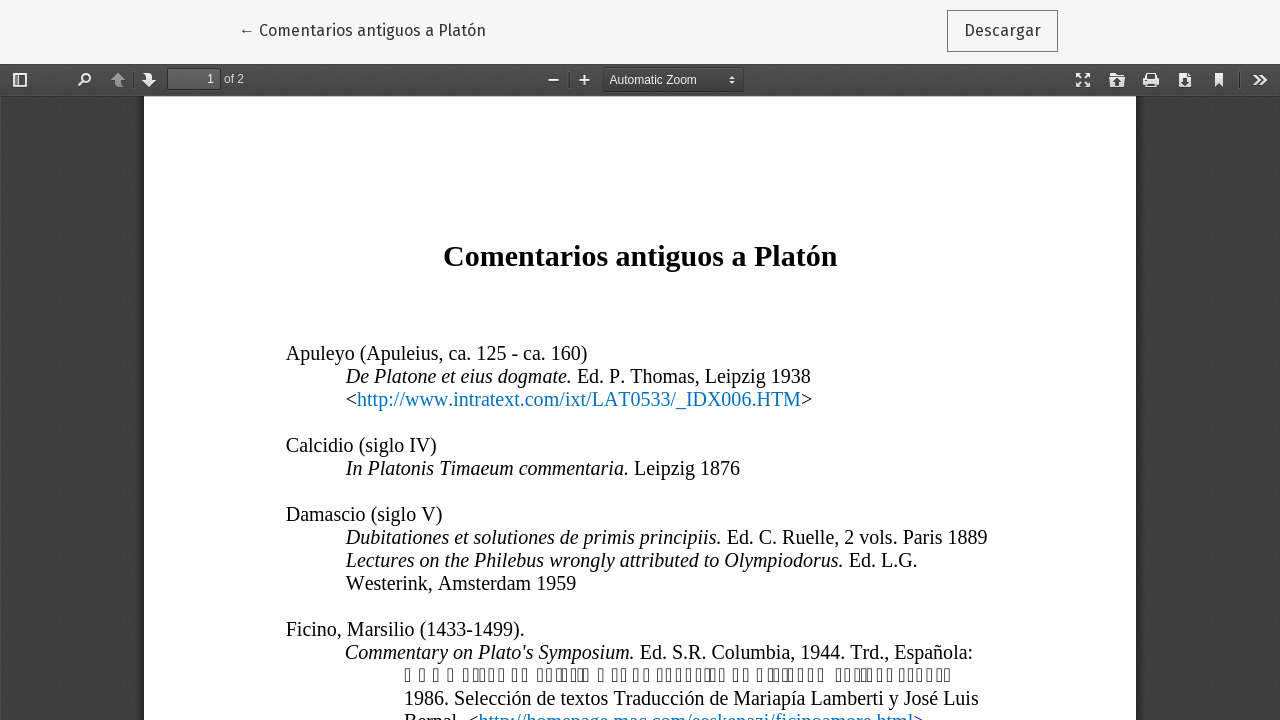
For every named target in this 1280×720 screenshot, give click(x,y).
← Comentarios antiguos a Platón (366, 29)
